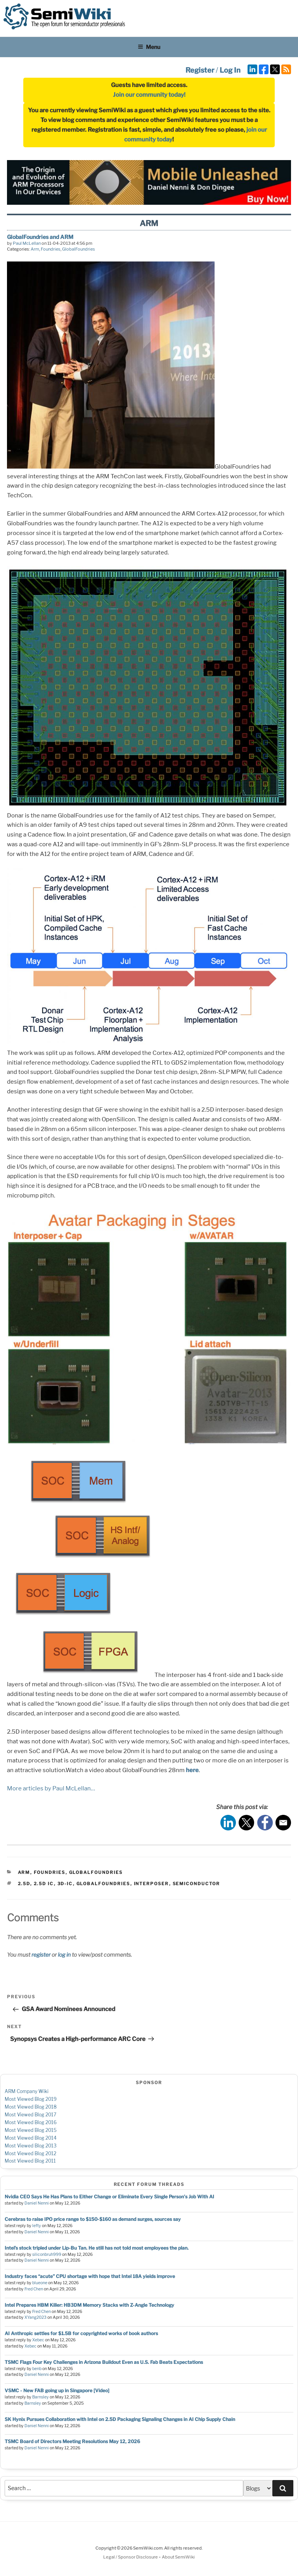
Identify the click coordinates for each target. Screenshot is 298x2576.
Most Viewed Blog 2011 (30, 2161)
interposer (151, 1883)
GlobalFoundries (78, 249)
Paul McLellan (27, 243)
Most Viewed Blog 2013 (31, 2146)
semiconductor (196, 1883)
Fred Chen (33, 2289)
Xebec (38, 2339)
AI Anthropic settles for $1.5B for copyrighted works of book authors (81, 2333)
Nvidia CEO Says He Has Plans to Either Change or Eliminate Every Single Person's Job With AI (109, 2197)
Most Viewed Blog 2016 (31, 2122)
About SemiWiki (178, 2557)
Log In (230, 70)
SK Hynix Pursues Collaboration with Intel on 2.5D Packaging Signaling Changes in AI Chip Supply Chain (120, 2419)
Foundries (51, 249)
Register (199, 70)
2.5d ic (44, 1883)
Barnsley (40, 2397)
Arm (35, 249)
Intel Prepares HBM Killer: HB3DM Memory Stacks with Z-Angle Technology (89, 2305)
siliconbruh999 (46, 2254)
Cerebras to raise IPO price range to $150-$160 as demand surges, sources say (93, 2219)
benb (37, 2368)
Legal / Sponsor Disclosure (131, 2557)
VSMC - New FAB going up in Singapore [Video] (57, 2390)
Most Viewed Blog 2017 (30, 2115)
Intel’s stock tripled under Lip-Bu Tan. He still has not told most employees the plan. (97, 2248)
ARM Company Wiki (27, 2091)
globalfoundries (103, 1883)
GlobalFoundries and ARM (40, 237)
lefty (36, 2225)
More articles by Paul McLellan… (51, 1788)
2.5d (24, 1883)
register (40, 1954)
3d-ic (65, 1883)
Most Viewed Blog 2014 (31, 2138)
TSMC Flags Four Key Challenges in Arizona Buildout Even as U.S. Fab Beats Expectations (104, 2362)
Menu (149, 47)
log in (64, 1954)
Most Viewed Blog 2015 (31, 2130)
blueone (39, 2282)
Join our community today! (149, 94)
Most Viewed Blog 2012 (30, 2153)
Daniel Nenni (36, 2203)
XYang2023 (35, 2317)
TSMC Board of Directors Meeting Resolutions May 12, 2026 (72, 2441)
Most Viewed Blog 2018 (31, 2107)
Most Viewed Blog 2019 (31, 2099)
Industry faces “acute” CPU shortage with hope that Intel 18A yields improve (90, 2276)
